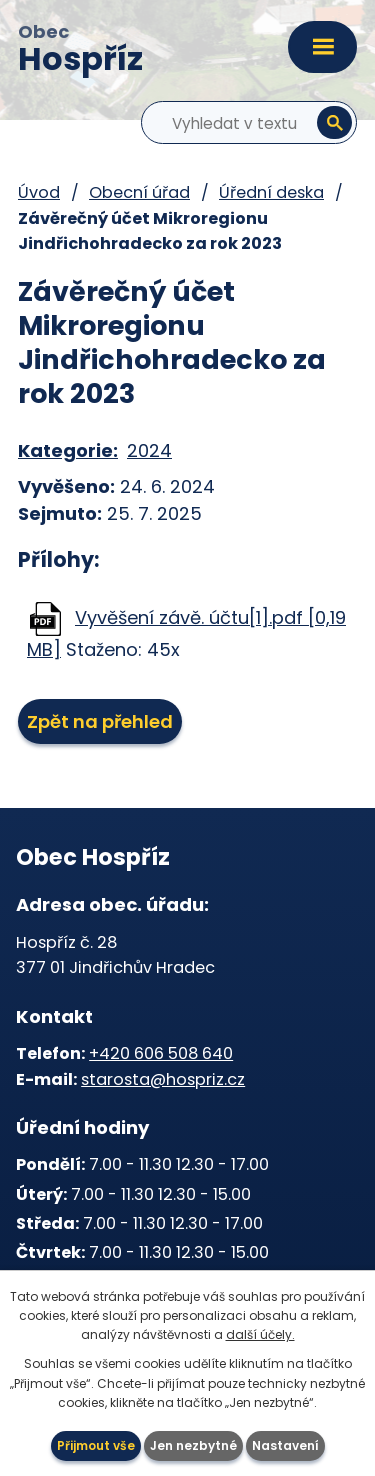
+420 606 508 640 (161, 1053)
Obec (80, 51)
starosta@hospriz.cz (163, 1079)
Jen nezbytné (193, 1445)
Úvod (39, 192)
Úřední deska (271, 192)
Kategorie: (68, 450)
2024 (149, 450)
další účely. (260, 1334)
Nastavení (285, 1445)
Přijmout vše (96, 1445)
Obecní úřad (139, 192)
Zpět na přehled (100, 721)
